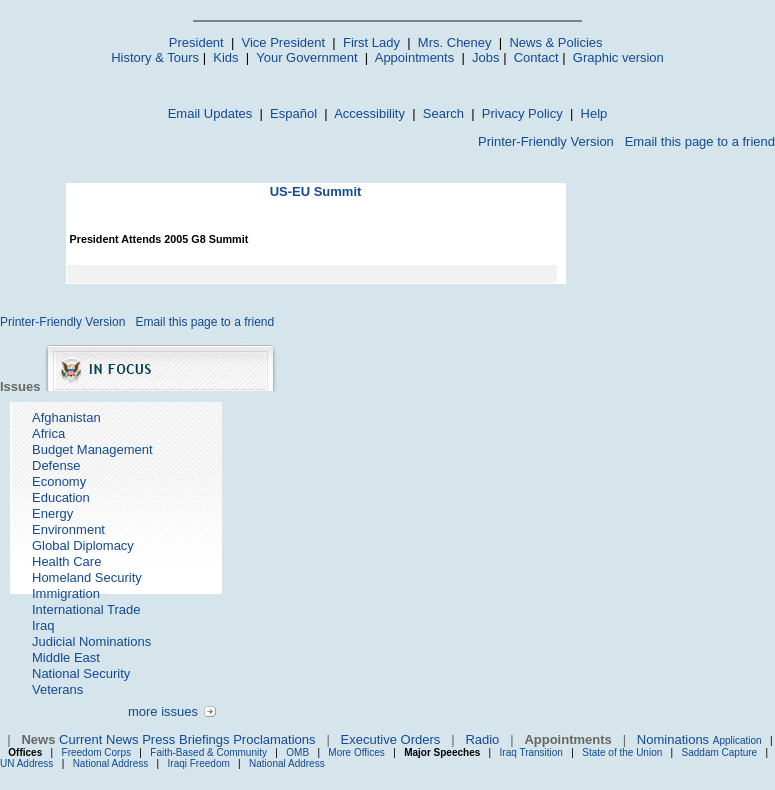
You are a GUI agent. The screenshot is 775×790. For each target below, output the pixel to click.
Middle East (66, 657)
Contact (536, 57)
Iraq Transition (531, 752)
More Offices (356, 752)
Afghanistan (66, 417)
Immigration (66, 593)
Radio (482, 739)
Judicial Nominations (91, 641)
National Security (81, 673)
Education (61, 497)
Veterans (57, 689)
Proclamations (274, 739)
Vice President (284, 42)
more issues (163, 711)
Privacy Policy (522, 113)
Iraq (43, 625)
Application (737, 740)
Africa (48, 433)
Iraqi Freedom (199, 763)
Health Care (66, 561)
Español (293, 113)
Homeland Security (87, 577)
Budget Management (92, 449)
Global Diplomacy (83, 545)
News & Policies (555, 42)
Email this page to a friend (700, 141)
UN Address (26, 763)
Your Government (306, 57)
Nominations (673, 739)
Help (594, 113)
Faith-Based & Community (210, 752)
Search (443, 113)
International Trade (86, 609)
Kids (225, 57)
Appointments (415, 57)
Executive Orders (391, 739)
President (196, 42)
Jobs (485, 57)
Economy (59, 481)
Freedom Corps (96, 752)
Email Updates (210, 113)
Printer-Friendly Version (546, 141)
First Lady (371, 42)
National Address (111, 763)
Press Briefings (185, 739)
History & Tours (155, 57)
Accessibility (369, 113)
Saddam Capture (720, 752)
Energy (52, 513)
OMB (297, 752)
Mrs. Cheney (455, 42)
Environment (68, 529)
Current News (98, 739)
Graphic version (618, 57)
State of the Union (622, 752)
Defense (56, 465)
